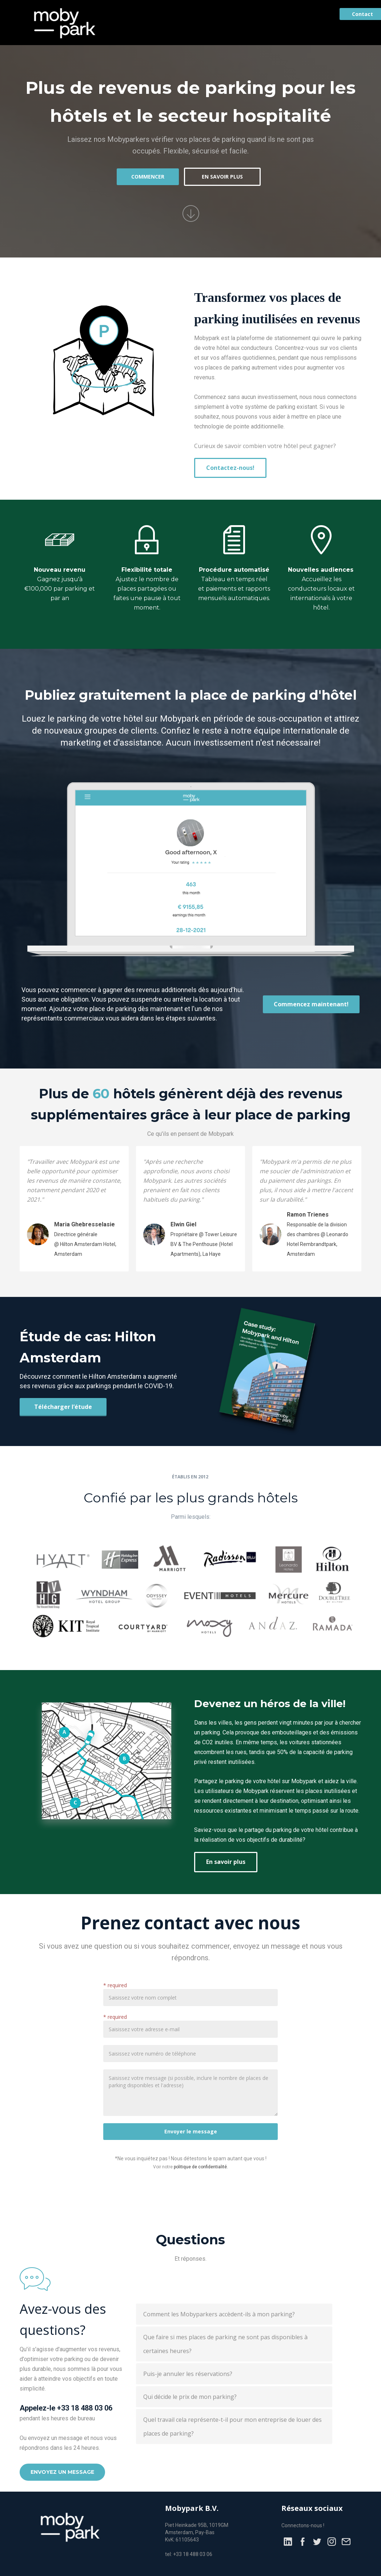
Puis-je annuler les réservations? (187, 2374)
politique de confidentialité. (201, 2166)
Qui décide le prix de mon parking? (190, 2397)
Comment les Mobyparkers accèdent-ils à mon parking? (219, 2314)
